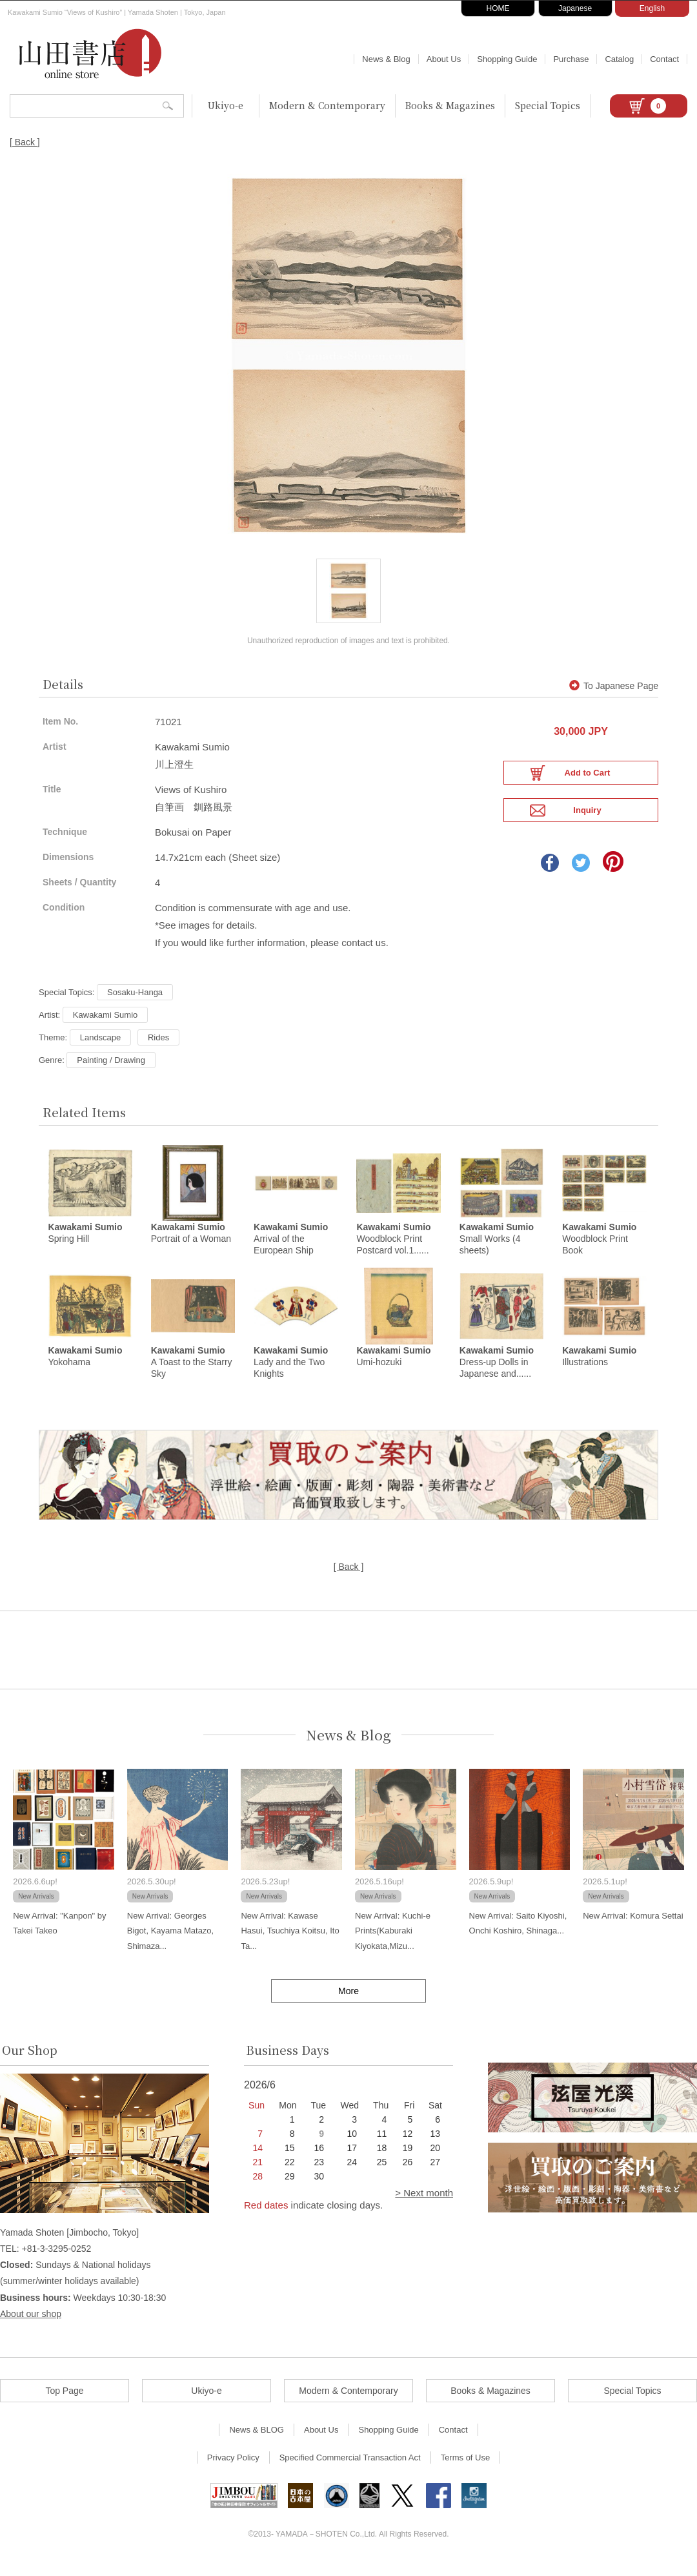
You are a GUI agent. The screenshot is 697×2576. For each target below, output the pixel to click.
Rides (158, 1047)
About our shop (30, 2325)
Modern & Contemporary (327, 105)
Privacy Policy (233, 2469)
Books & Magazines (450, 105)
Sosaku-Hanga (135, 1002)
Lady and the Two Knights (291, 1373)
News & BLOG (256, 2441)
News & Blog (386, 59)
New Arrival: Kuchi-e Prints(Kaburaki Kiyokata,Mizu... (392, 1942)
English (652, 8)
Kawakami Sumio (105, 1024)
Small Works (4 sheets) (497, 1249)
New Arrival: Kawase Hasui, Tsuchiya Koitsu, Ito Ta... (290, 1942)
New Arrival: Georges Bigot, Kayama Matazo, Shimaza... (170, 1942)
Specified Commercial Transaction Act (350, 2469)
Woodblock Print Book (599, 1249)
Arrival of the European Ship (291, 1249)
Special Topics (547, 105)
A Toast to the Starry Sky (191, 1373)
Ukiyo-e (225, 105)
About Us (444, 59)
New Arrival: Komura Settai (633, 1927)
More (348, 2002)
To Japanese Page (613, 696)
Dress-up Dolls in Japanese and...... (497, 1373)
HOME (498, 8)
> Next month (424, 2204)
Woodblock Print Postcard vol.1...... (393, 1249)
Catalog (619, 59)
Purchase (571, 59)
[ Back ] (25, 142)
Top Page (64, 2402)
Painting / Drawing (111, 1070)
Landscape (100, 1047)
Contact (664, 59)
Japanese (575, 8)
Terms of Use (465, 2469)
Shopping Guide (507, 59)
